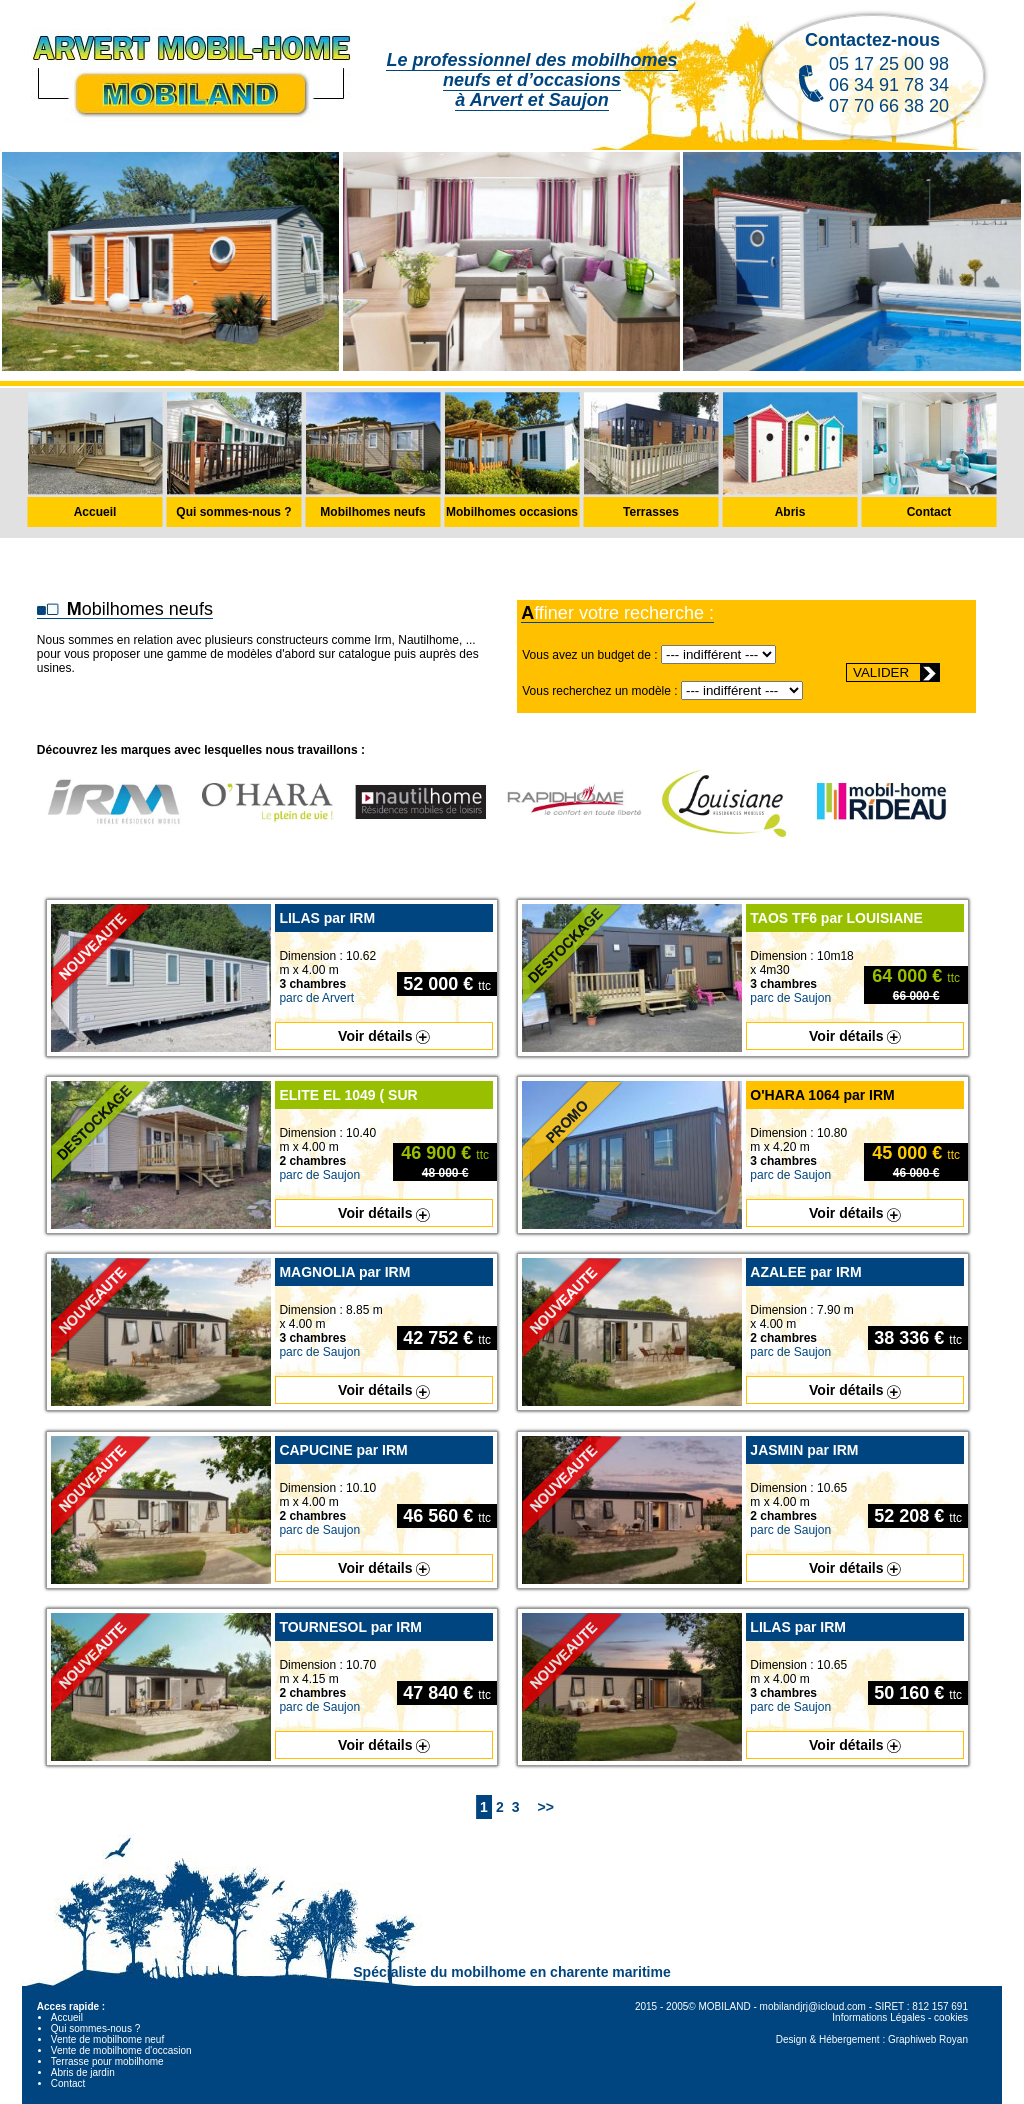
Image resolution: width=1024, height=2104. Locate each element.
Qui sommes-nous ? (95, 2028)
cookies (951, 2017)
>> (546, 1807)
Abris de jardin (83, 2072)
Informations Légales (878, 2017)
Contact (68, 2083)
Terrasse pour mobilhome (107, 2061)
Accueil (67, 2017)
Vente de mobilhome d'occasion (121, 2050)
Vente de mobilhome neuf (107, 2039)
